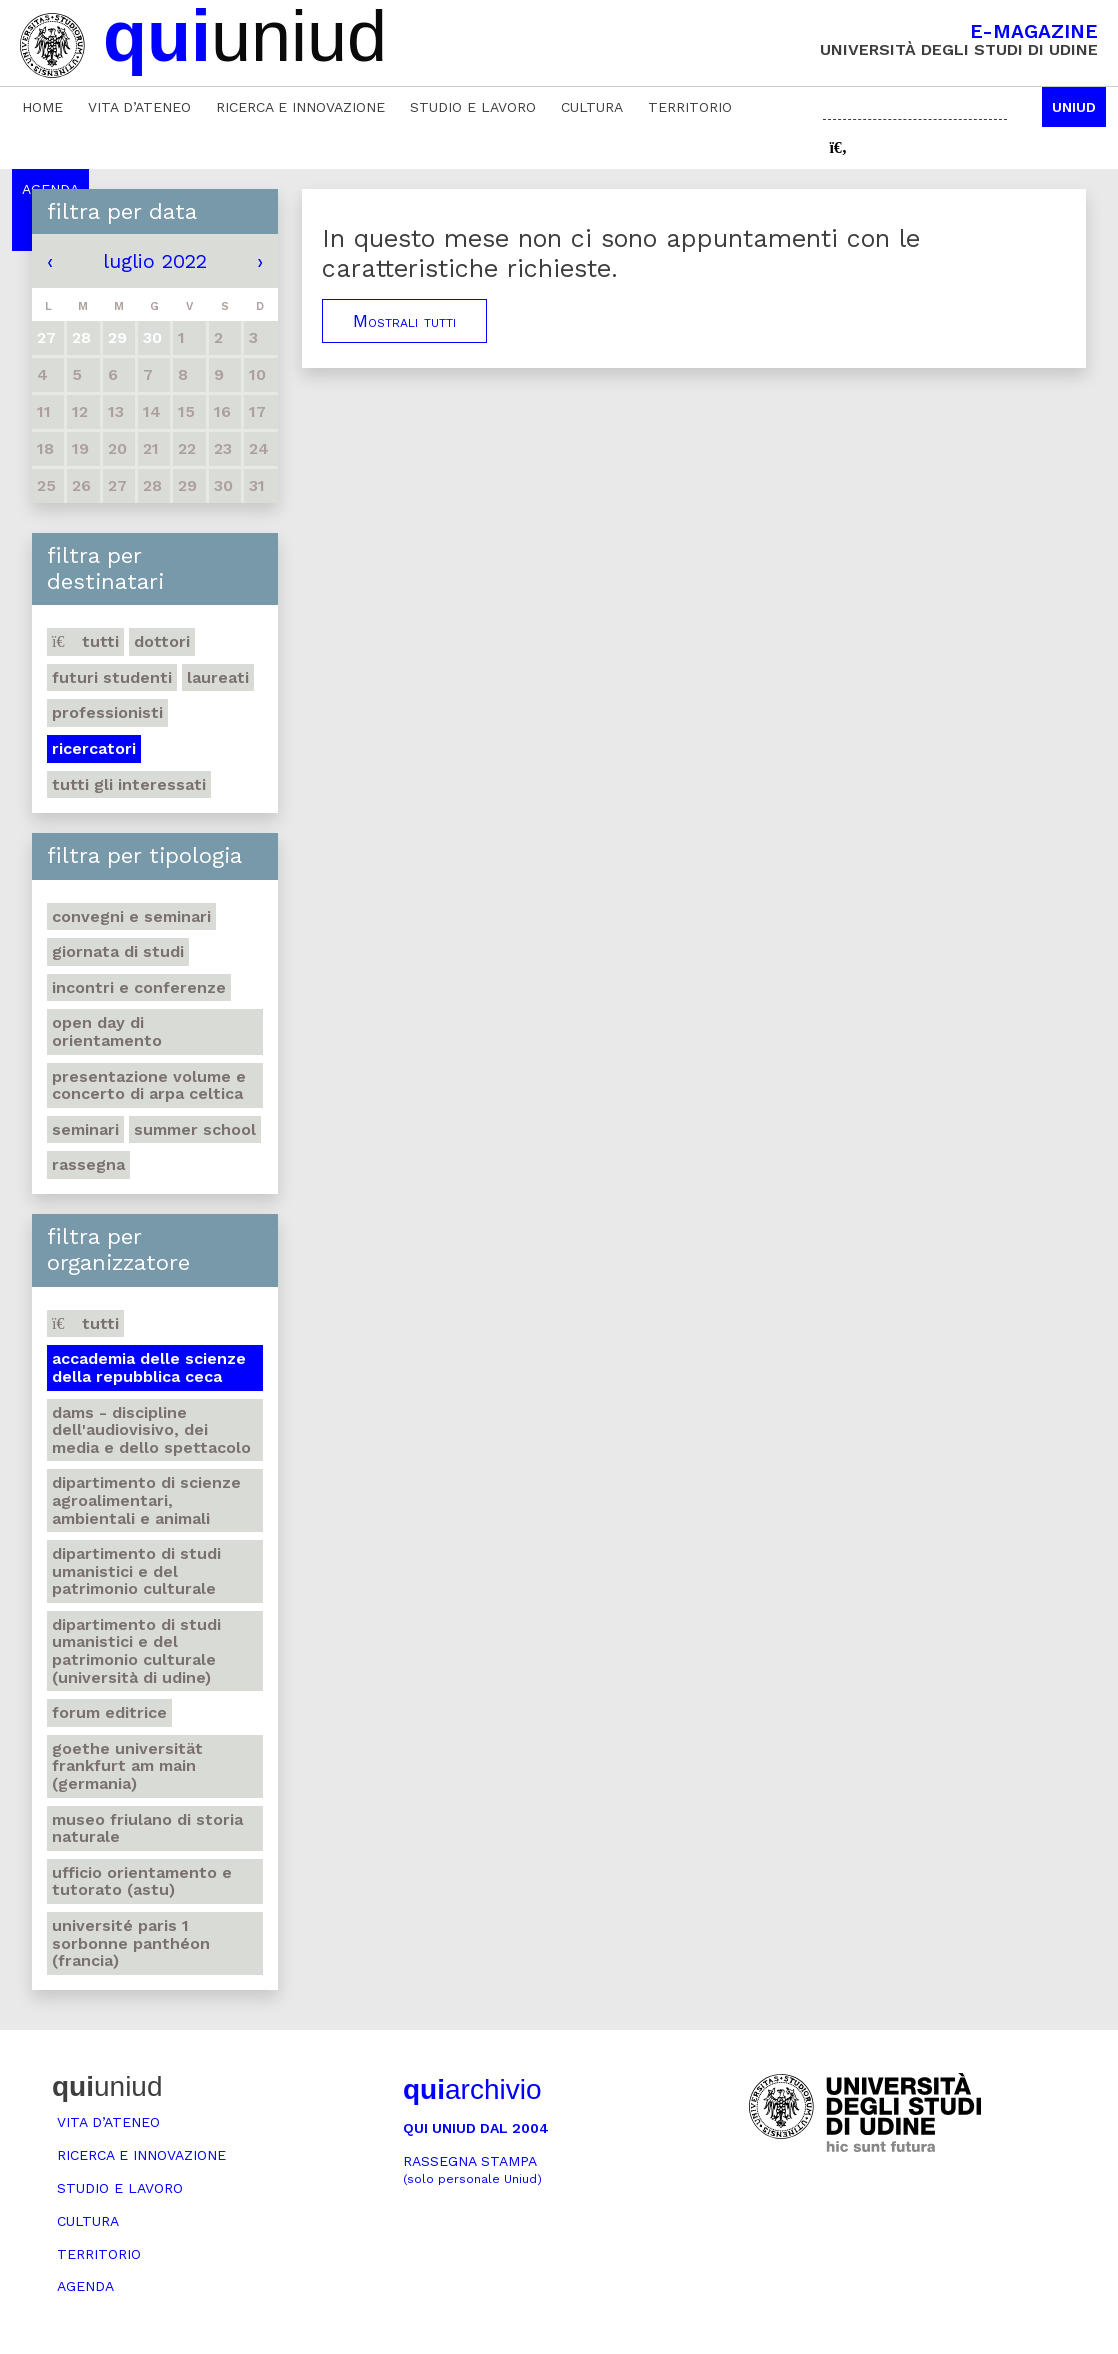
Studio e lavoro (473, 107)
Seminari (85, 1129)
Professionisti (107, 712)
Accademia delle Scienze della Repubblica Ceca (149, 1367)
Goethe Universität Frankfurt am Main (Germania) (127, 1766)
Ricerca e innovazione (300, 107)
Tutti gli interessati (129, 784)
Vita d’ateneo (139, 107)
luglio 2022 (155, 261)
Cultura (592, 107)
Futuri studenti (112, 677)
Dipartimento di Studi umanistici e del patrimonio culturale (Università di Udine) (136, 1651)
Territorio (690, 107)
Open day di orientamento (107, 1031)
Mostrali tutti (404, 321)
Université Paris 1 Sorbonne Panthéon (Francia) (131, 1943)
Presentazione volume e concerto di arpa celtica (149, 1085)
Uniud (1074, 107)
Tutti (85, 641)
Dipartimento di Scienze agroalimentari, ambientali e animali (146, 1500)
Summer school (195, 1129)
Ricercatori (94, 748)
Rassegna (88, 1164)
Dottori (162, 641)
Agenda (85, 2286)
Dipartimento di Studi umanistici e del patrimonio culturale (136, 1571)
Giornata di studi (118, 951)
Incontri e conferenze (139, 987)
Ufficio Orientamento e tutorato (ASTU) (142, 1881)
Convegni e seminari (131, 916)
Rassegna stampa (472, 2169)
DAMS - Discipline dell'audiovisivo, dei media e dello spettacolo (151, 1430)
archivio (472, 2089)
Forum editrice (109, 1712)
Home (42, 107)
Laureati (218, 677)
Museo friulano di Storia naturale (147, 1828)
